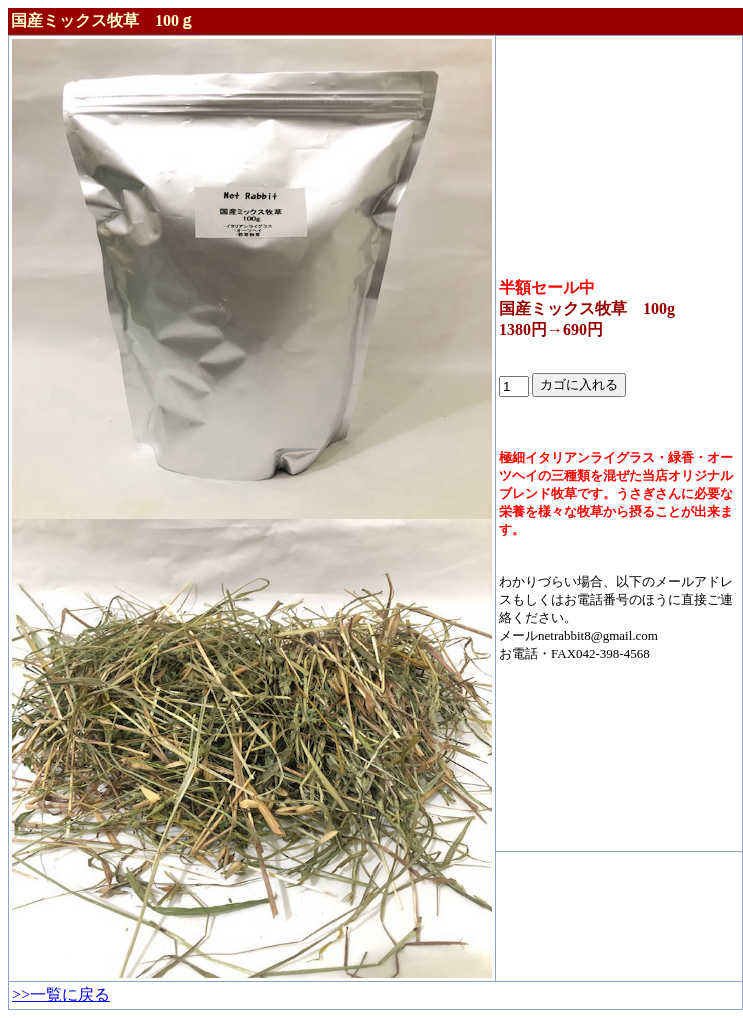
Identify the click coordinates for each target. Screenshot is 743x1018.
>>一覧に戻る (61, 994)
